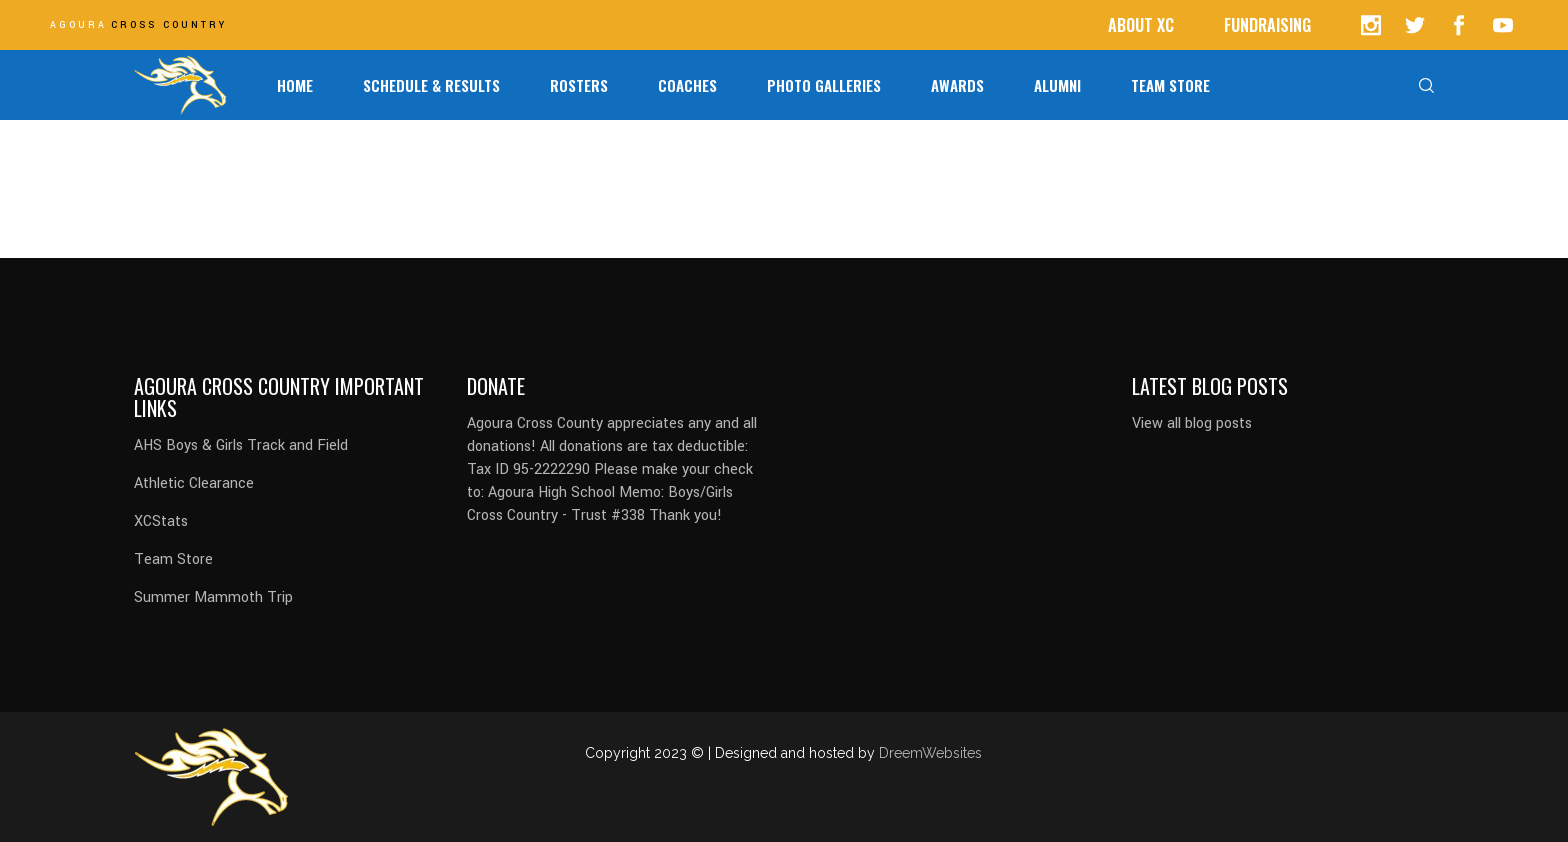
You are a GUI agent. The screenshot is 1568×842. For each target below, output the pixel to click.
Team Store (173, 559)
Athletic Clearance (194, 483)
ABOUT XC (1141, 25)
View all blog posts (1192, 423)
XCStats (161, 521)
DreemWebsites (930, 753)
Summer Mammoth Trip (213, 597)
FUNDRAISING (1267, 25)
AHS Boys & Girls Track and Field (241, 445)
